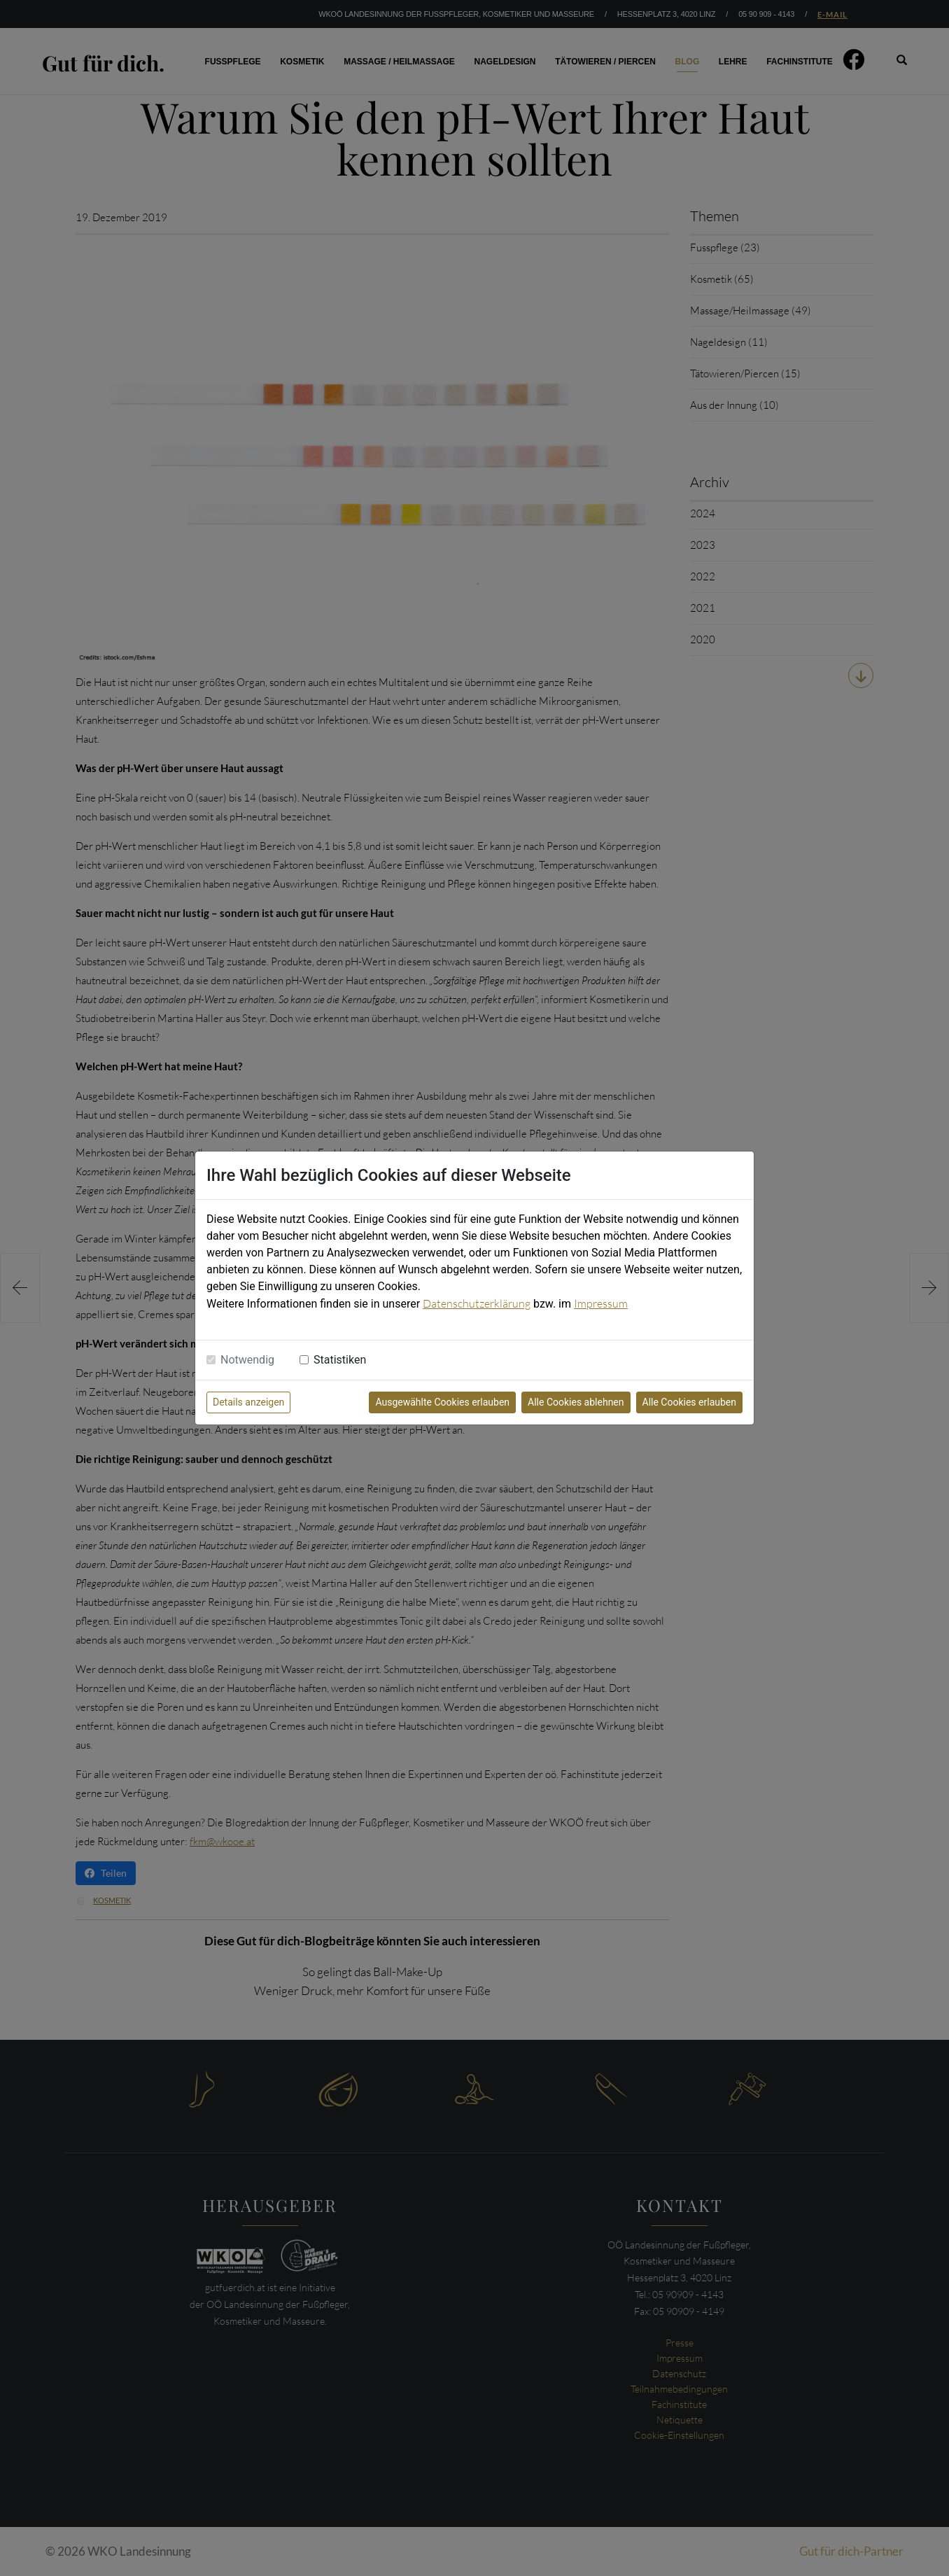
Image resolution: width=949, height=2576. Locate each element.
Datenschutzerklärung (476, 1303)
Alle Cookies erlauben (689, 1402)
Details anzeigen (248, 1402)
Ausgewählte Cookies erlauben (442, 1402)
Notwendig (247, 1359)
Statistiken (340, 1359)
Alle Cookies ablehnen (576, 1402)
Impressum (601, 1303)
